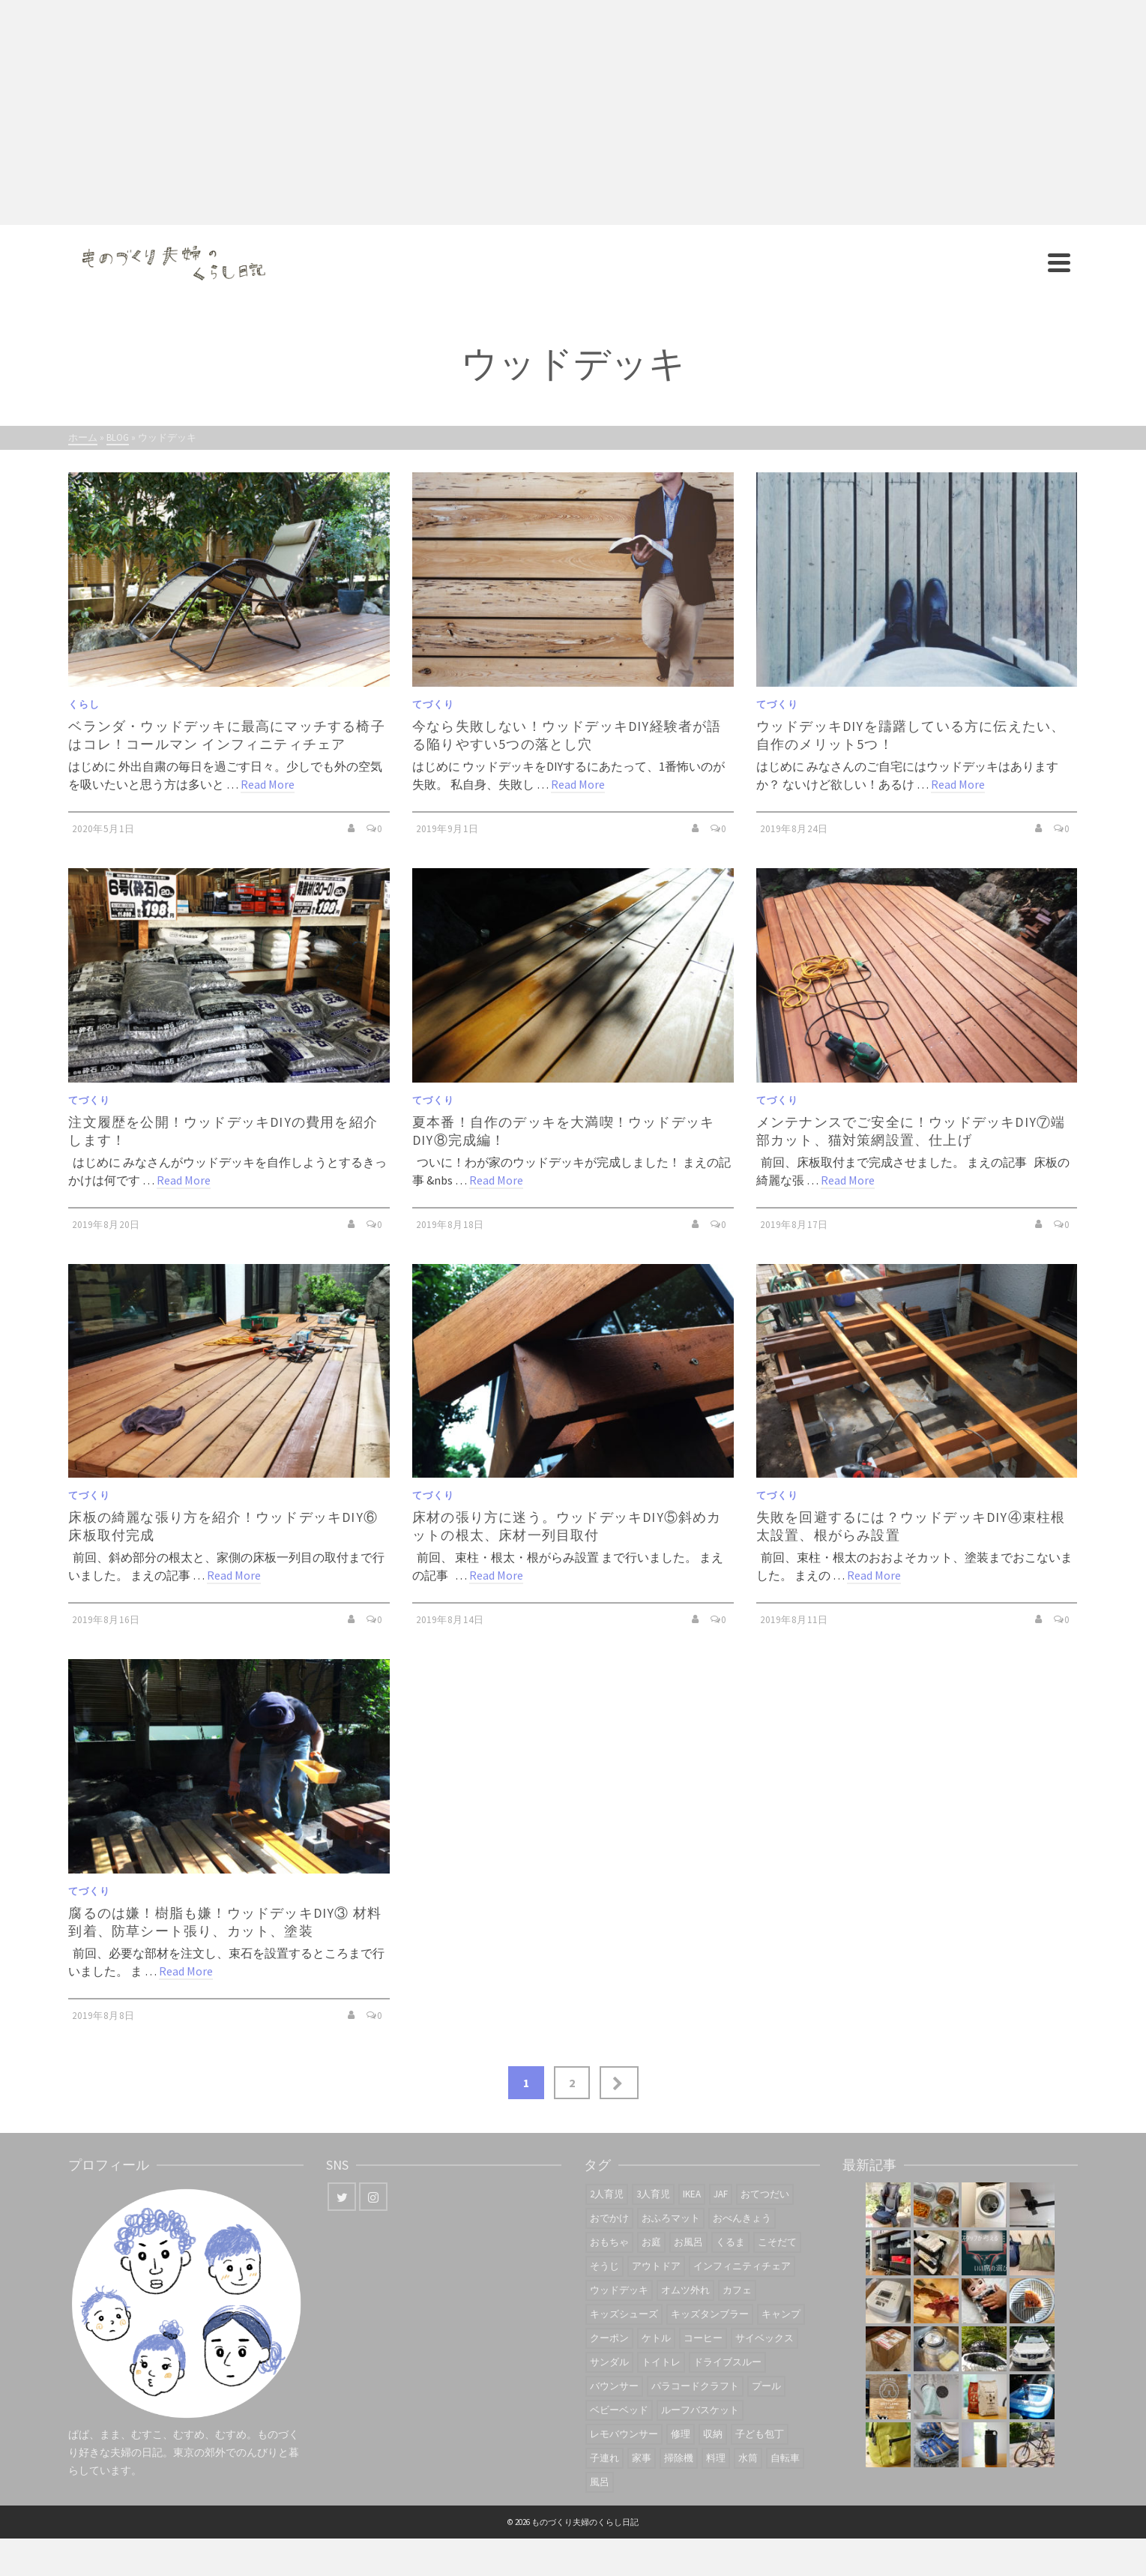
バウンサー (614, 2386)
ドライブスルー (727, 2362)
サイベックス (764, 2338)
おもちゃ (609, 2242)
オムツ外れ (685, 2290)
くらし (84, 704)
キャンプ (781, 2314)
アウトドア (656, 2266)
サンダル (609, 2362)
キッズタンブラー (710, 2314)
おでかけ (609, 2218)
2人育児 (607, 2194)
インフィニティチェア (742, 2266)
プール (766, 2386)
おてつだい (765, 2194)
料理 (716, 2458)
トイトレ (661, 2362)
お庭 (651, 2242)
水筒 (748, 2458)
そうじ (604, 2266)
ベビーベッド (619, 2410)
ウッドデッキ (619, 2290)
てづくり (433, 704)
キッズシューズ (624, 2314)
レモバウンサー (624, 2434)
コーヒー (703, 2338)
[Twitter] (342, 2196)
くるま (730, 2242)
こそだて (777, 2242)
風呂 (599, 2482)
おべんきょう (742, 2218)
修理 (680, 2434)
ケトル (656, 2338)
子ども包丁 (759, 2434)
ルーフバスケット (700, 2410)
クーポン (609, 2338)
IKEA (692, 2194)
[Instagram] (373, 2196)
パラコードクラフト (695, 2386)
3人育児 (653, 2194)
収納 (713, 2434)
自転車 (785, 2458)
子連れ (604, 2458)
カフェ (737, 2290)
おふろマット (671, 2218)
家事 (641, 2458)
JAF (721, 2194)
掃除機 (678, 2458)
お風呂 (688, 2242)
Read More (268, 784)
